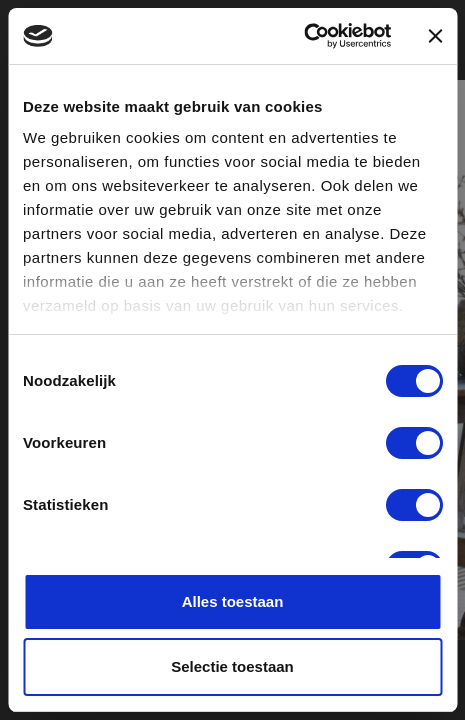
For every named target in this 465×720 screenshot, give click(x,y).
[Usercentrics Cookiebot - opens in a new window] (303, 36)
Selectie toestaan (232, 666)
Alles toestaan (233, 601)
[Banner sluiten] (435, 36)
